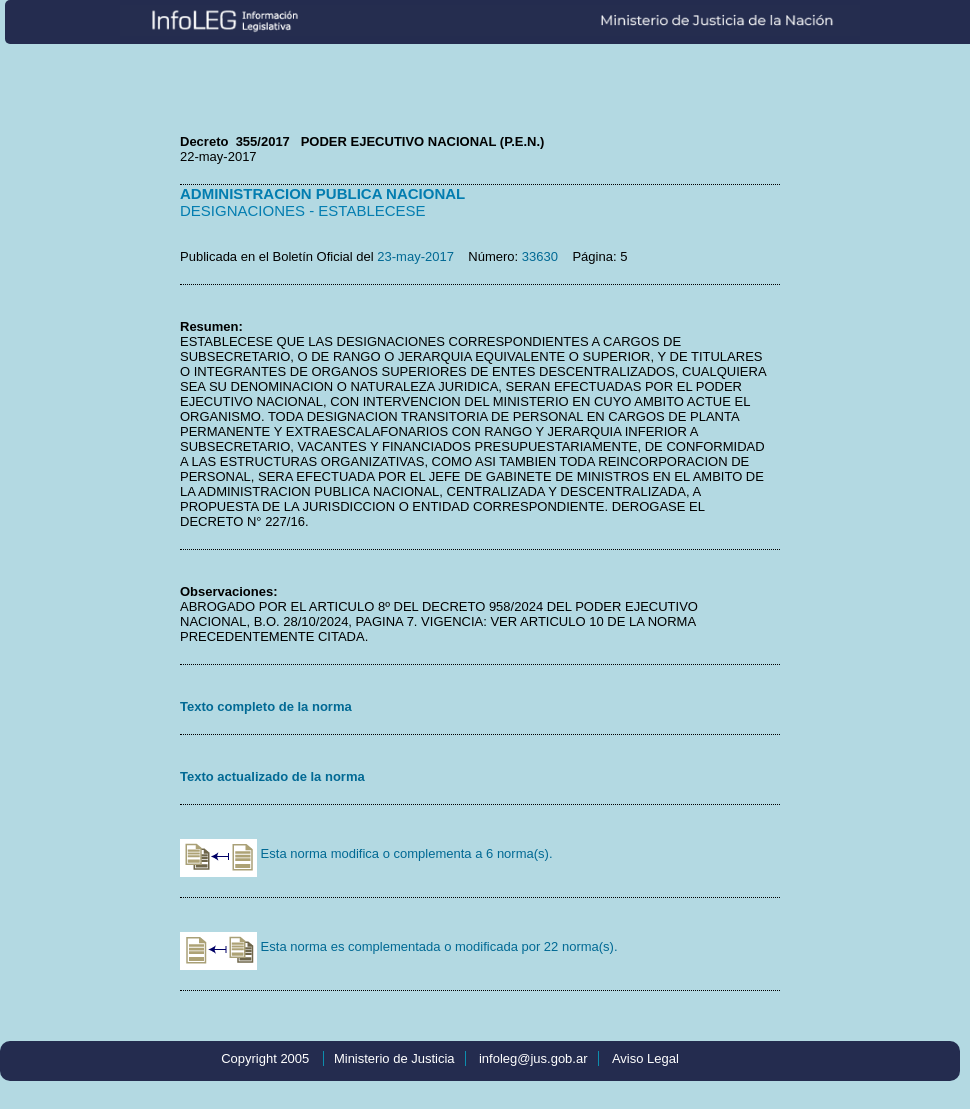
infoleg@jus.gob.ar (533, 1058)
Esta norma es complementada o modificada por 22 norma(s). (399, 946)
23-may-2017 (415, 256)
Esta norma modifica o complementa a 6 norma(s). (366, 853)
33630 (540, 256)
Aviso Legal (645, 1058)
